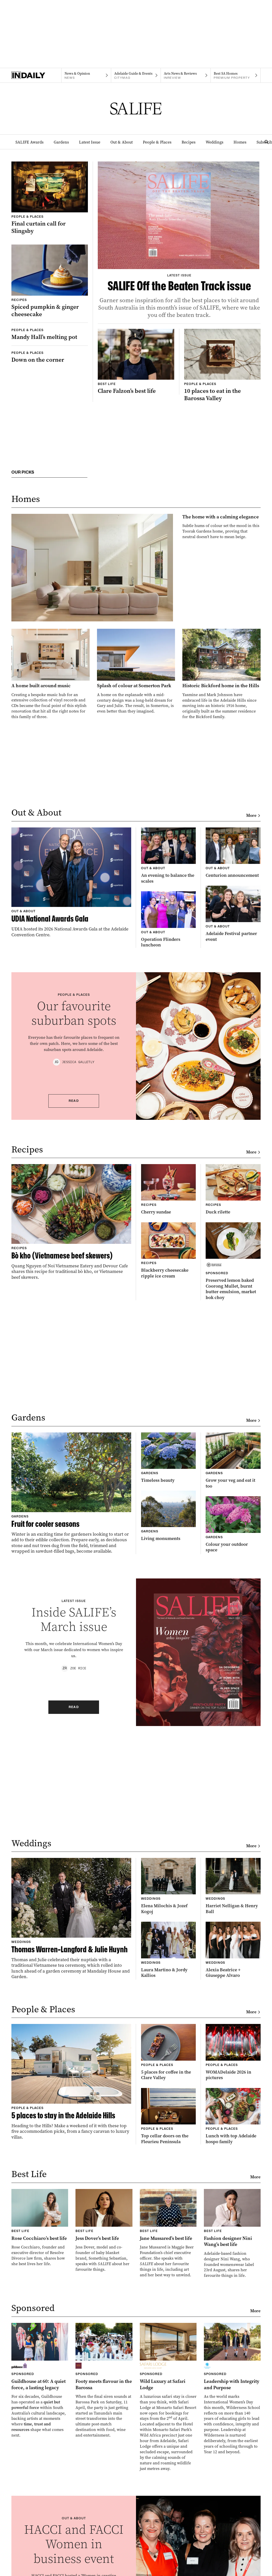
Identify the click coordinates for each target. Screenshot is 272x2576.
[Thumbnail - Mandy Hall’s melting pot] (49, 334)
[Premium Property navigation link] (236, 75)
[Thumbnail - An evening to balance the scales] (168, 855)
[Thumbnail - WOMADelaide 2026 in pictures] (233, 2052)
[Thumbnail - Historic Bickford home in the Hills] (221, 674)
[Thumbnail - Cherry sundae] (168, 1189)
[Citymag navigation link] (136, 75)
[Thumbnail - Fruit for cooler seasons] (71, 1493)
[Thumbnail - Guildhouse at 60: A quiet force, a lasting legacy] (39, 2380)
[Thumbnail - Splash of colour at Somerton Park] (136, 671)
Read (74, 1101)
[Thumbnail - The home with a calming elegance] (136, 567)
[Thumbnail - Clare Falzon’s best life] (136, 362)
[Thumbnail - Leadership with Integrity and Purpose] (232, 2389)
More (253, 815)
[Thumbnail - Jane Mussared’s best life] (168, 2233)
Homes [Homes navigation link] (240, 142)
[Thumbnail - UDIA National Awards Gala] (71, 882)
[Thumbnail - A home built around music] (50, 674)
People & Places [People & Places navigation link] (157, 142)
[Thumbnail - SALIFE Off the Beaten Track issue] (179, 240)
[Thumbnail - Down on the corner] (49, 357)
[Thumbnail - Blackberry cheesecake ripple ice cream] (168, 1250)
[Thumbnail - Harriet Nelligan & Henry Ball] (233, 1886)
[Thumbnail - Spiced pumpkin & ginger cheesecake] (49, 281)
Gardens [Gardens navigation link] (61, 142)
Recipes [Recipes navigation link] (189, 142)
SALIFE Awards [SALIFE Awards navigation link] (29, 142)
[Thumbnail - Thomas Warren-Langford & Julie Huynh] (71, 1919)
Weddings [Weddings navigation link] (214, 142)
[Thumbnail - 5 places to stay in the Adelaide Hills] (71, 2082)
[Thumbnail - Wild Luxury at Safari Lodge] (168, 2397)
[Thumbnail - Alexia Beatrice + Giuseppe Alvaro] (233, 1950)
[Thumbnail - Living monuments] (168, 1516)
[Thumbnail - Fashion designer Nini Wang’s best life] (232, 2234)
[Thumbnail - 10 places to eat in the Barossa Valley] (222, 365)
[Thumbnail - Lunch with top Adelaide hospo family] (233, 2116)
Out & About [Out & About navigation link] (121, 142)
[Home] (36, 75)
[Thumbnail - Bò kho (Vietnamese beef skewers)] (71, 1222)
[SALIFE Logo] (136, 108)
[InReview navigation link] (186, 75)
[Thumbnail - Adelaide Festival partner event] (233, 914)
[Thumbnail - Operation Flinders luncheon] (168, 919)
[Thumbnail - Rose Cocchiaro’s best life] (39, 2228)
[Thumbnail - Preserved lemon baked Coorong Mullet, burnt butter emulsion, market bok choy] (233, 1261)
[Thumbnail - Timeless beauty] (168, 1457)
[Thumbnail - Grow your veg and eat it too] (233, 1460)
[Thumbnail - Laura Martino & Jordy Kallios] (168, 1950)
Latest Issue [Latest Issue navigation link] (89, 142)
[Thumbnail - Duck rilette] (233, 1189)
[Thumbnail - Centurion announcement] (233, 852)
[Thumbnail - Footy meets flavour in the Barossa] (103, 2380)
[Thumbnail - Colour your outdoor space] (233, 1524)
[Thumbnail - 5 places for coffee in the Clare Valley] (168, 2052)
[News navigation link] (86, 75)
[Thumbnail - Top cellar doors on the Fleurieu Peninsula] (168, 2116)
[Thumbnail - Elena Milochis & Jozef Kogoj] (168, 1886)
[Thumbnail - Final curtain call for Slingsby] (49, 198)
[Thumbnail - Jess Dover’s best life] (103, 2230)
